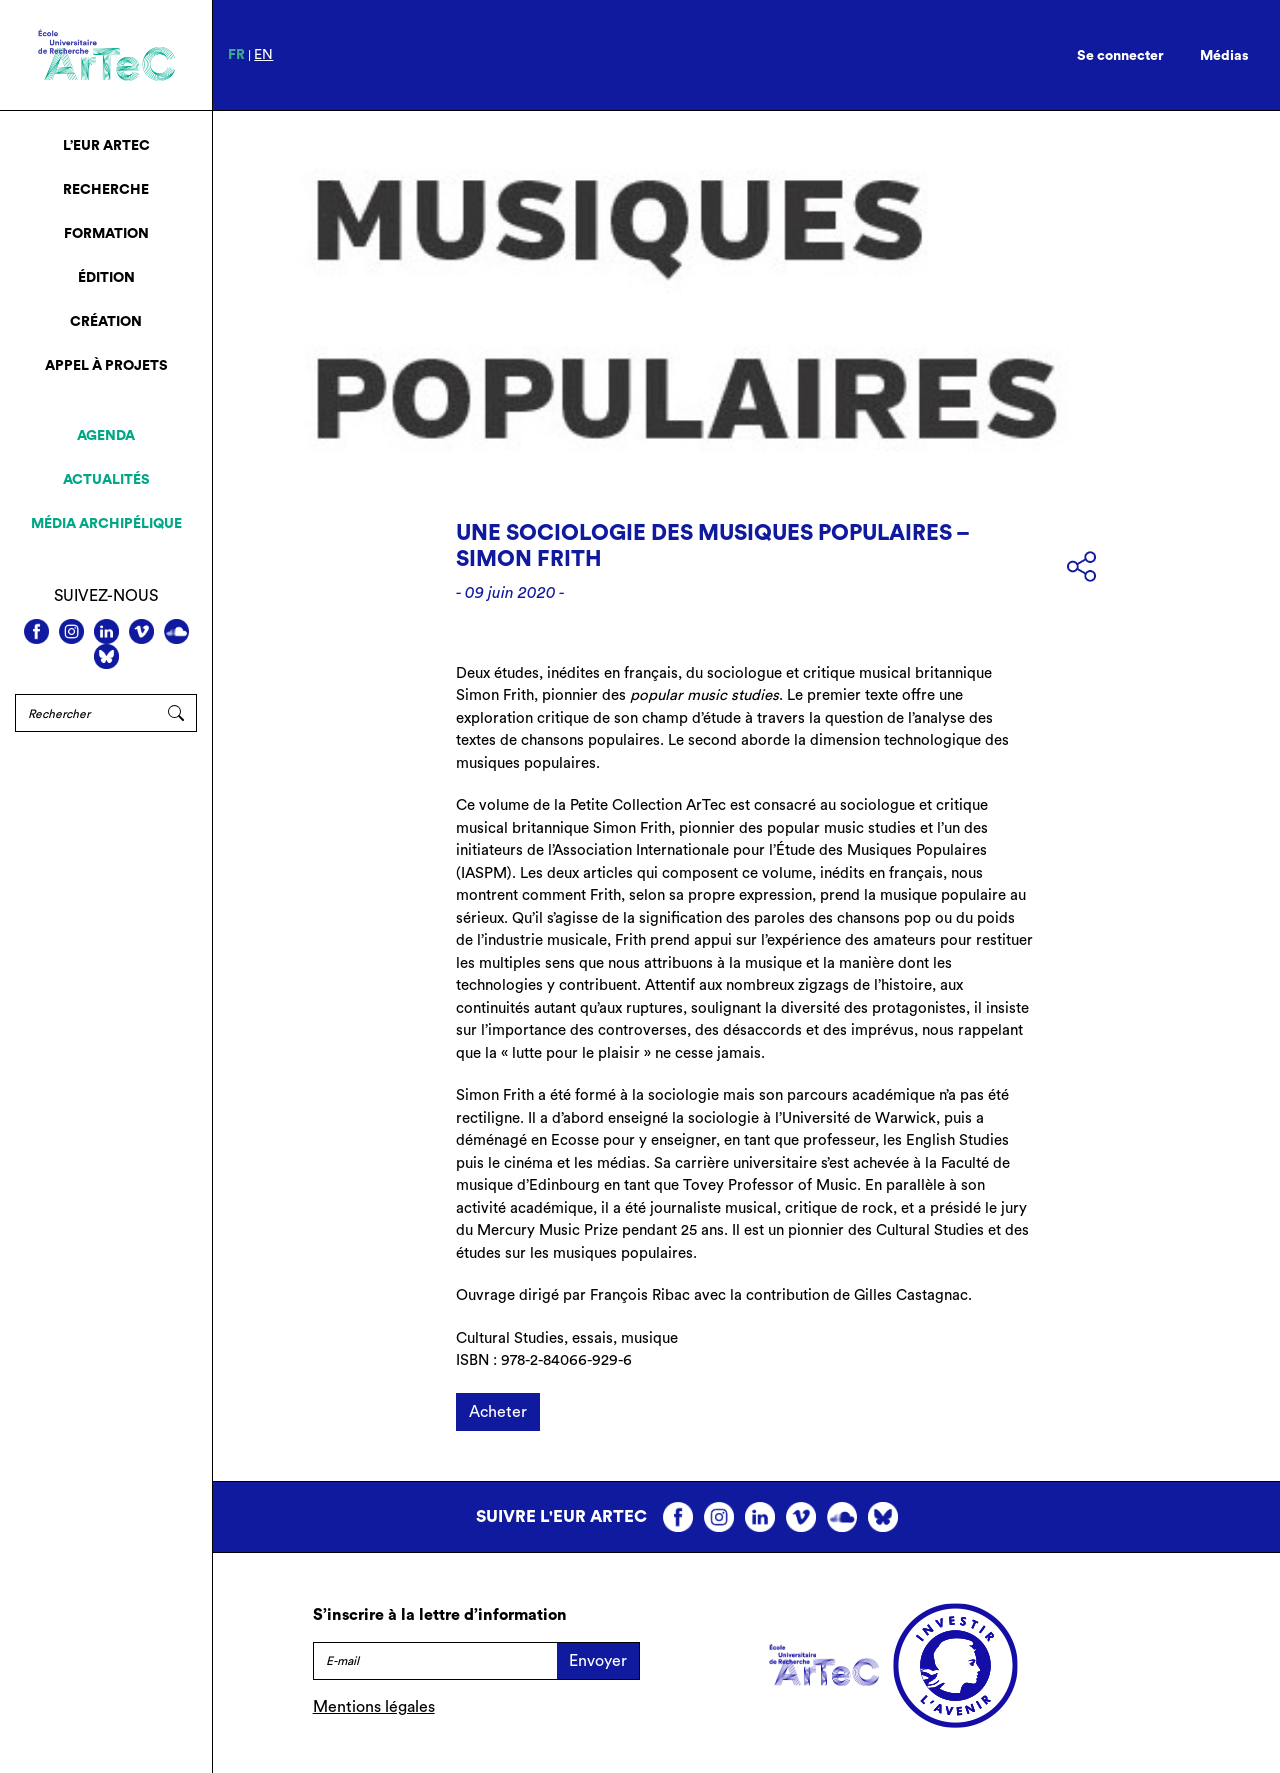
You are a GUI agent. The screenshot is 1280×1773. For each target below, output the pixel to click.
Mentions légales (374, 1707)
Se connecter (1120, 56)
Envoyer (598, 1661)
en (263, 55)
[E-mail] (435, 1661)
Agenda (106, 436)
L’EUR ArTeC (106, 146)
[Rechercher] (85, 713)
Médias (1224, 56)
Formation (106, 234)
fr (236, 55)
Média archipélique (106, 524)
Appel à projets (106, 366)
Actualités (106, 480)
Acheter (498, 1412)
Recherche (106, 190)
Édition (106, 278)
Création (106, 322)
